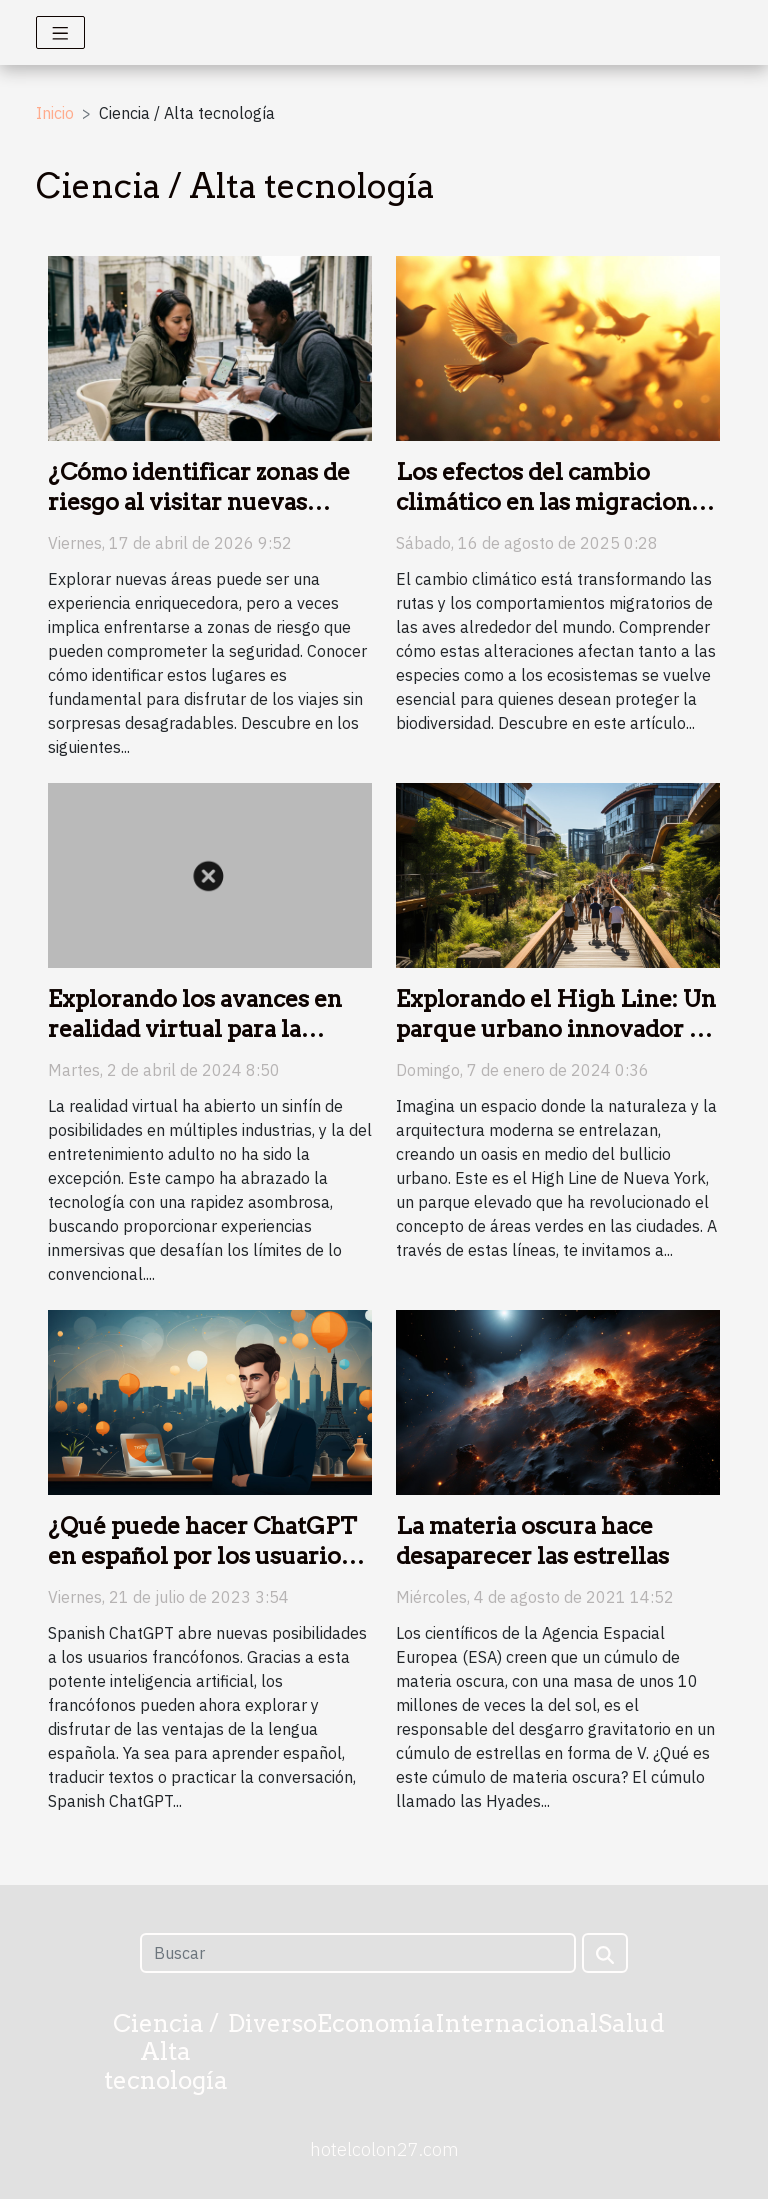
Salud (631, 2023)
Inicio (55, 113)
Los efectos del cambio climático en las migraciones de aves (555, 502)
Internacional (516, 2023)
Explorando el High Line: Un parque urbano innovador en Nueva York (556, 1029)
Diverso (272, 2023)
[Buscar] (357, 1953)
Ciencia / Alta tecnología (166, 2052)
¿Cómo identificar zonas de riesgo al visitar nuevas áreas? (199, 502)
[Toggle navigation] (60, 32)
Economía (376, 2023)
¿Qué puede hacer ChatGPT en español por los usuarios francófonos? (202, 1556)
